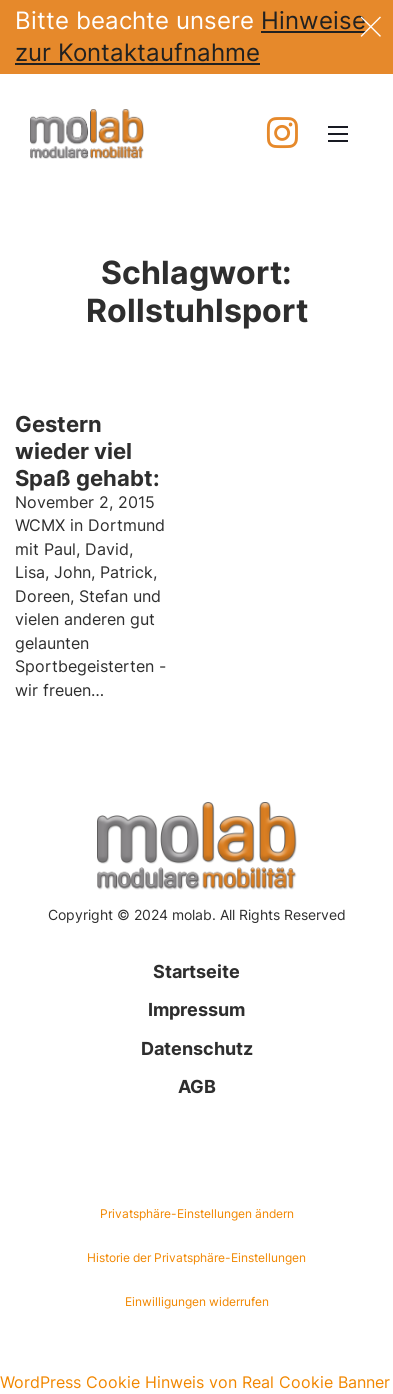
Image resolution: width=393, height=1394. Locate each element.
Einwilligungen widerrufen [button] (197, 1301)
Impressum (196, 1009)
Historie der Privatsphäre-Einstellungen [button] (196, 1257)
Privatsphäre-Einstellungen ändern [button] (197, 1213)
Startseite (196, 971)
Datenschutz (197, 1048)
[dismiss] (371, 24)
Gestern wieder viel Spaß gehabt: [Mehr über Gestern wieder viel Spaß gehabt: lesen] (87, 450)
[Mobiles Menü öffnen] (338, 134)
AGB (197, 1086)
